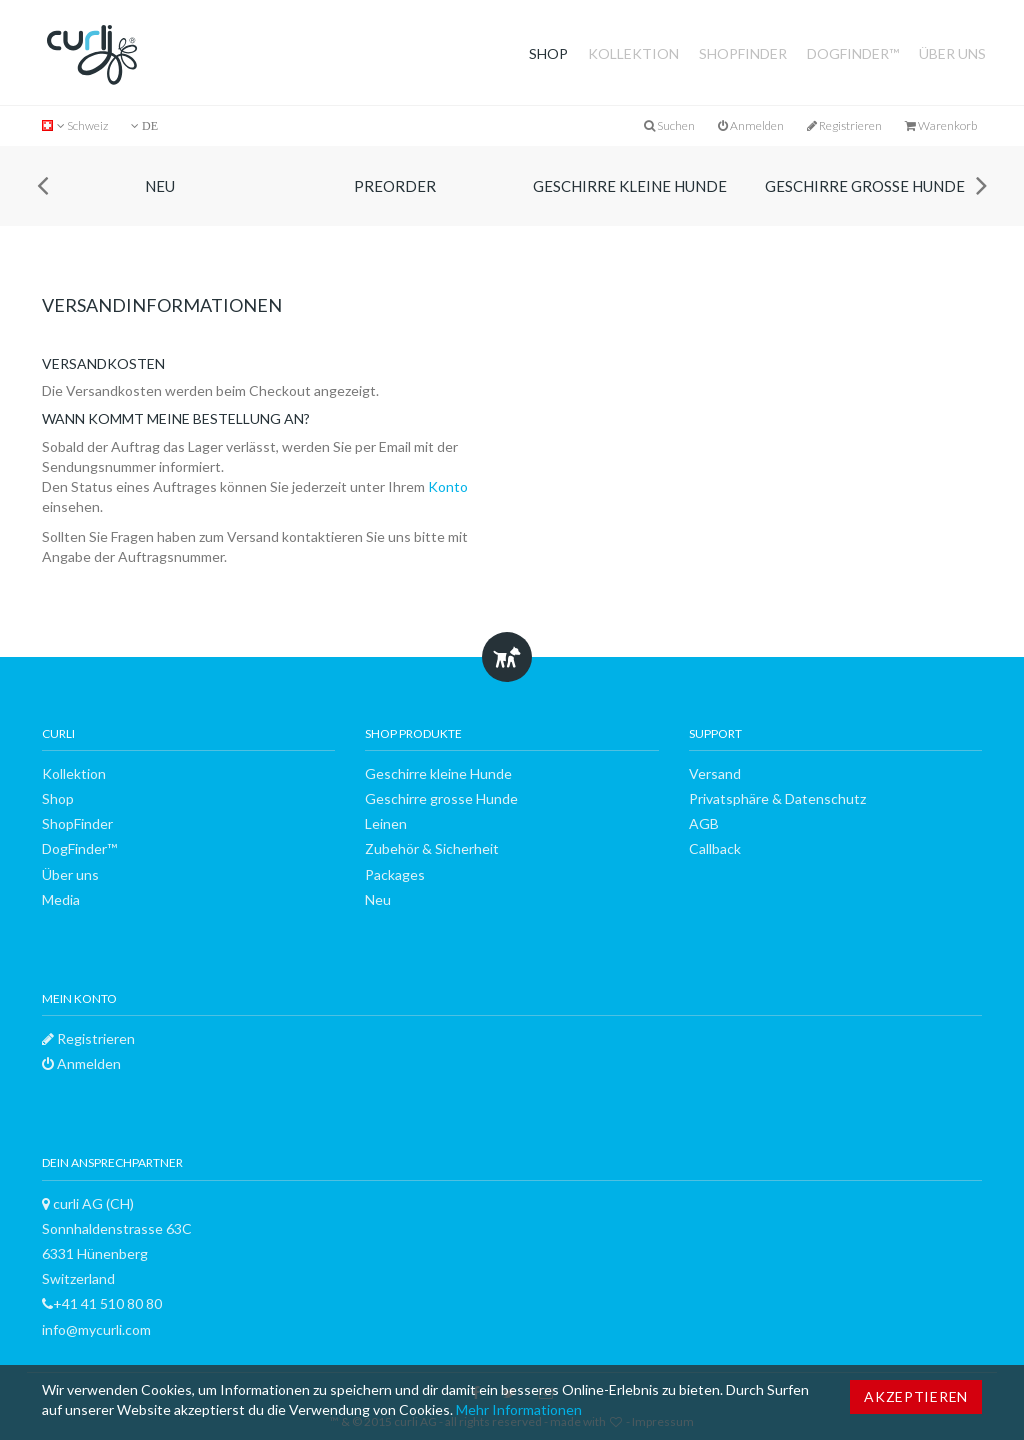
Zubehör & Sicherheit (432, 848)
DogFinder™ (853, 53)
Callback (715, 848)
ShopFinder (743, 53)
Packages (395, 874)
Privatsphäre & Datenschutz (777, 798)
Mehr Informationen (519, 1409)
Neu (160, 186)
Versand (715, 773)
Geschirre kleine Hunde (630, 186)
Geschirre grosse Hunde (865, 186)
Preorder (395, 186)
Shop (548, 53)
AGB (704, 823)
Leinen (386, 823)
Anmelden (751, 125)
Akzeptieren (916, 1396)
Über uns (952, 53)
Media (61, 899)
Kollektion (633, 53)
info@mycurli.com (96, 1329)
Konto (448, 486)
